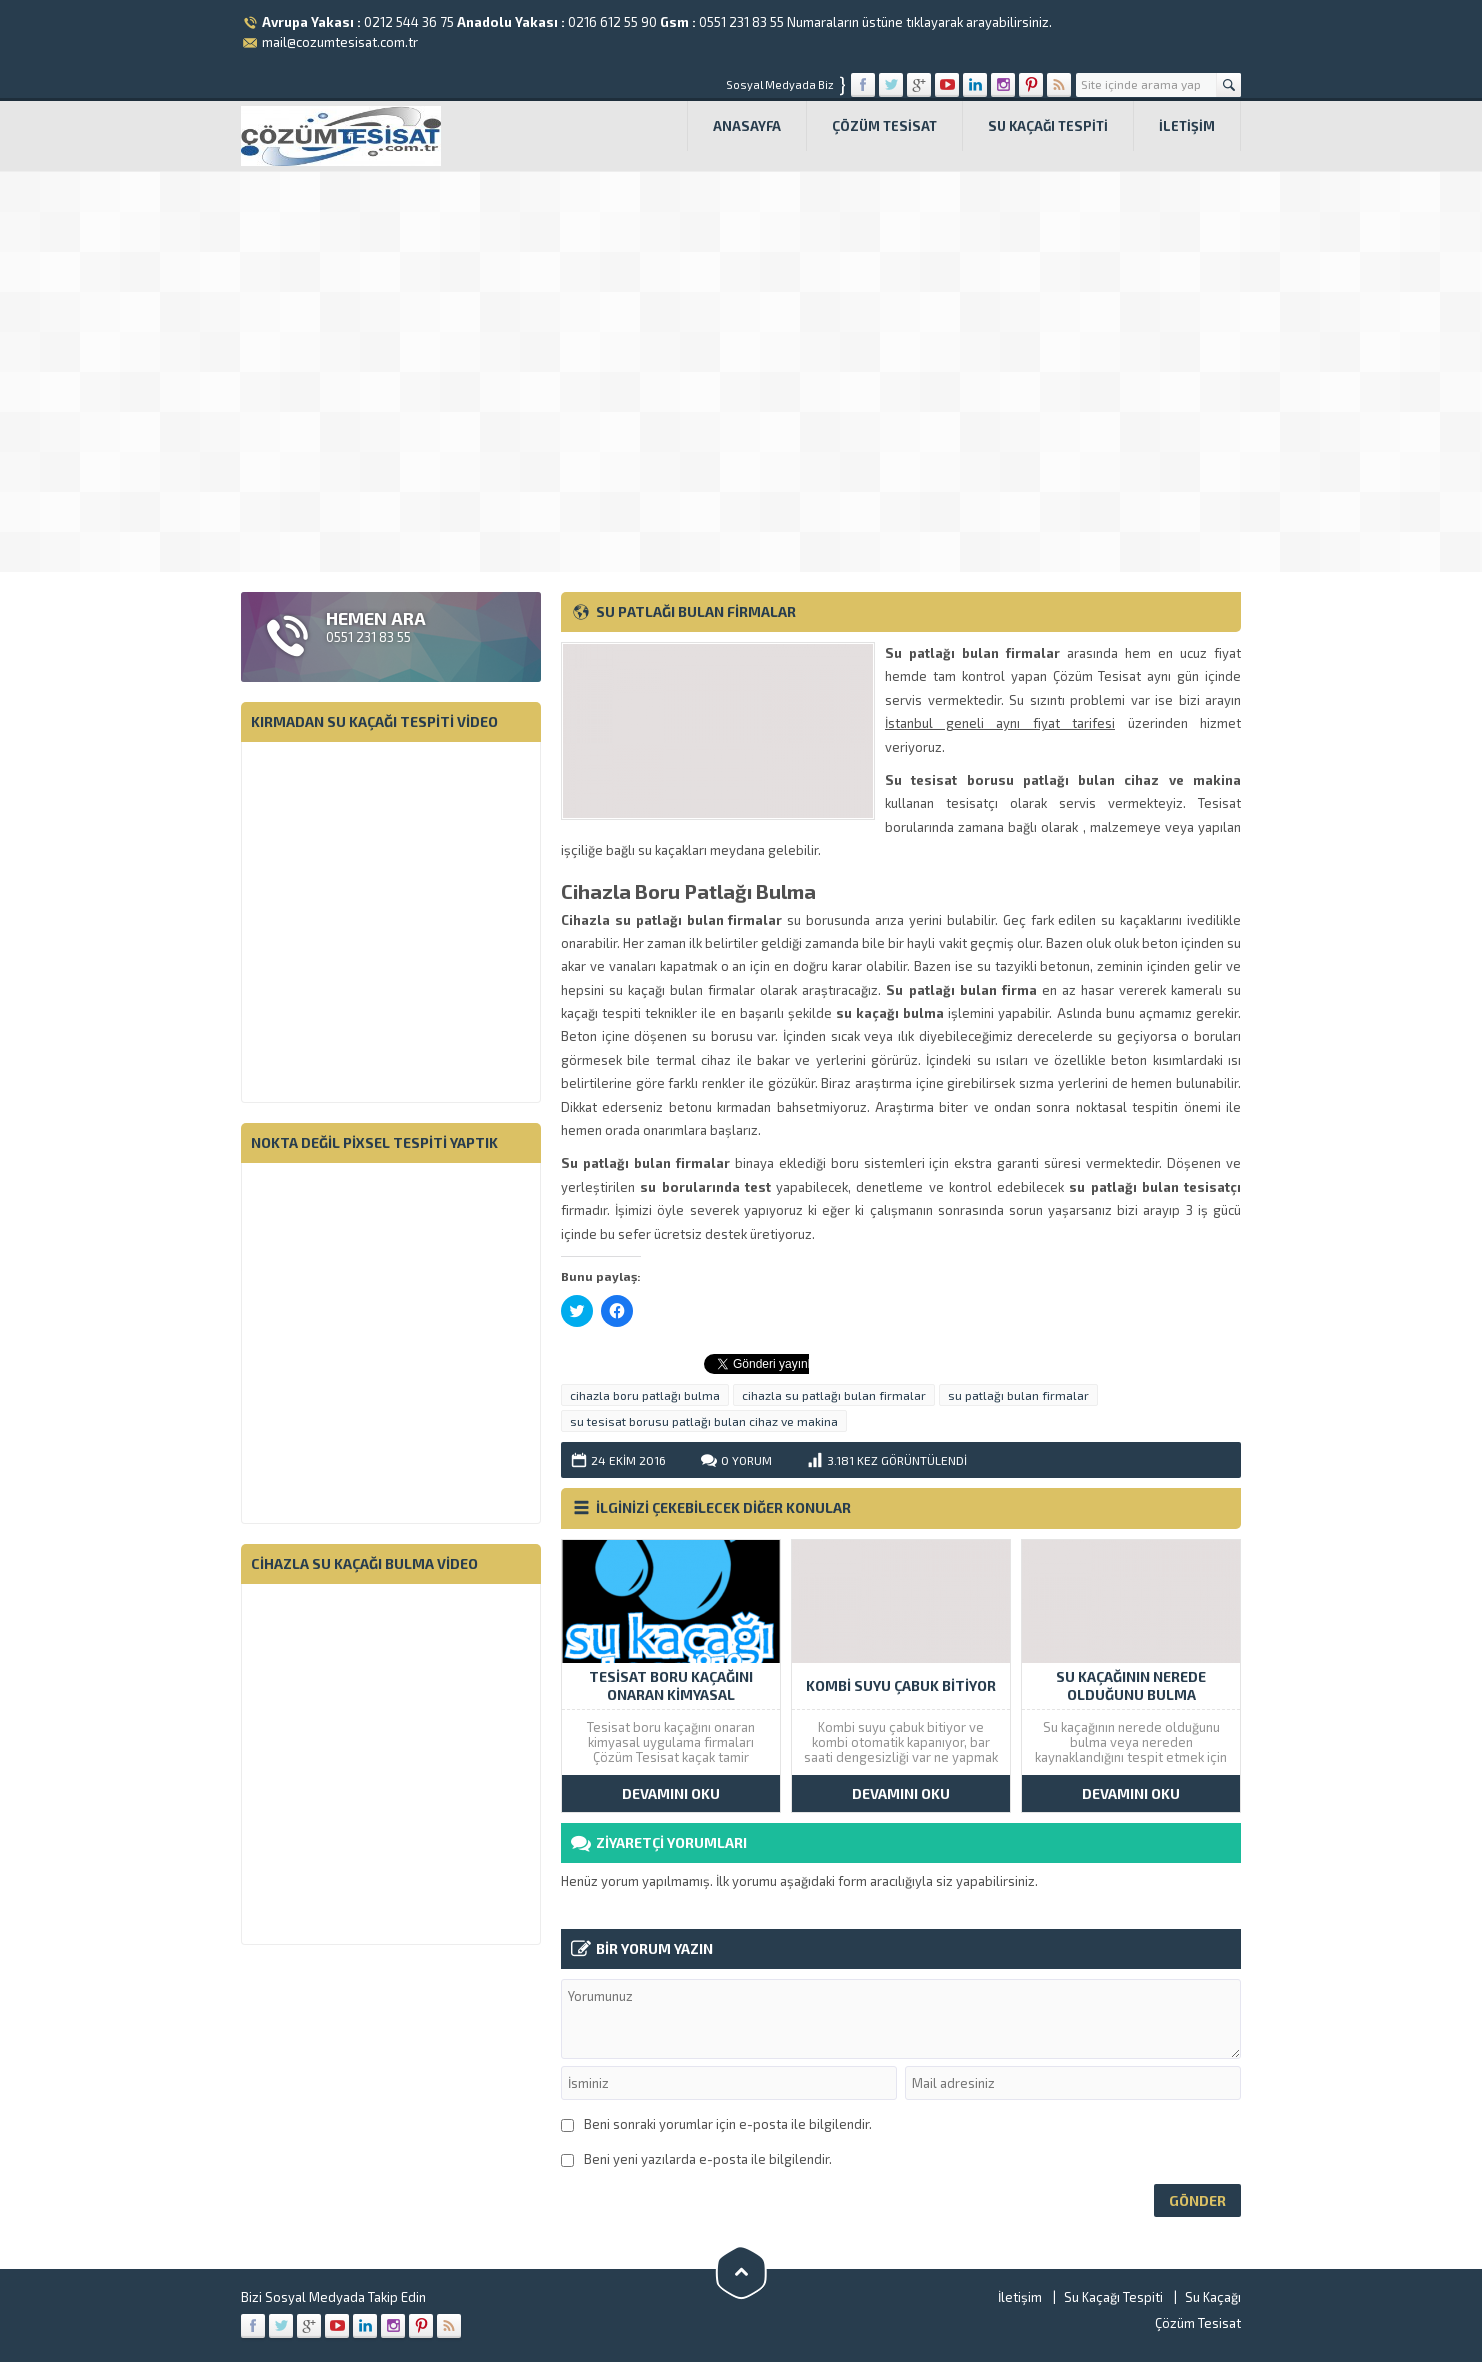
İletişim (1187, 126)
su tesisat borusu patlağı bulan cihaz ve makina (704, 1421)
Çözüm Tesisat (884, 126)
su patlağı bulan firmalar (1018, 1395)
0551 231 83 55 (741, 22)
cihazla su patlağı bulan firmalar (834, 1395)
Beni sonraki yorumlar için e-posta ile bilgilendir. (728, 2124)
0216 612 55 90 (612, 22)
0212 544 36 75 (409, 22)
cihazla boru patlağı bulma (645, 1395)
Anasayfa (747, 126)
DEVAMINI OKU (671, 1793)
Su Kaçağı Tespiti (1048, 126)
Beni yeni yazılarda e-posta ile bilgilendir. (708, 2159)
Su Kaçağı (1213, 2297)
